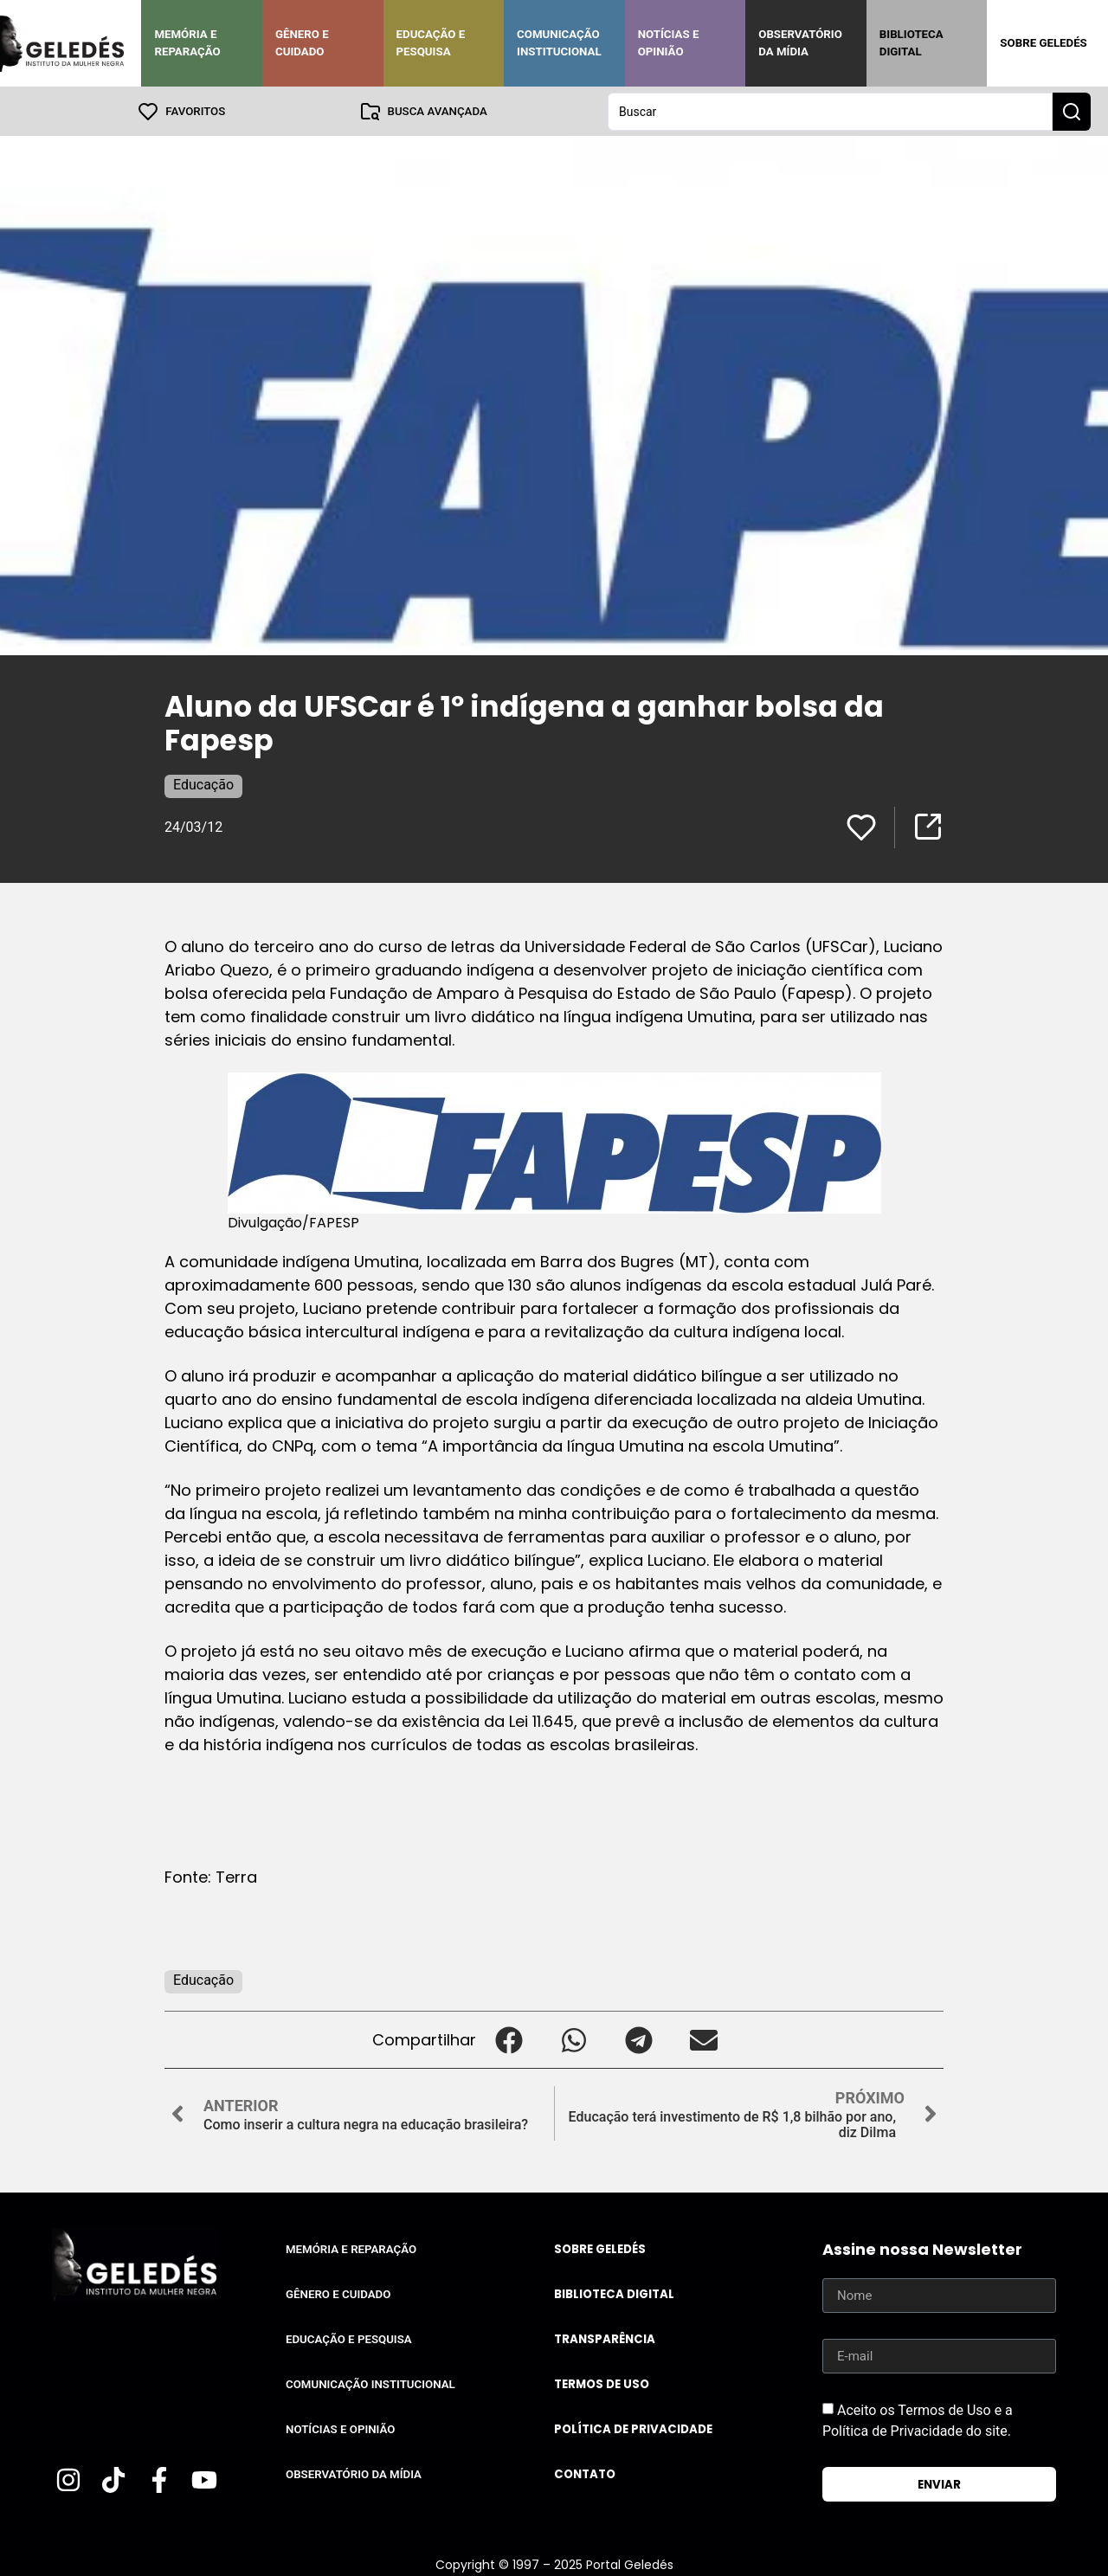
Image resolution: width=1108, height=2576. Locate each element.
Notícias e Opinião (668, 43)
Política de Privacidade (633, 2428)
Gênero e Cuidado (302, 43)
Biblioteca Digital (911, 43)
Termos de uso (601, 2383)
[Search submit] (1072, 111)
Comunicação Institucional (559, 43)
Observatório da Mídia (800, 43)
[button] (508, 2038)
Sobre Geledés (1043, 42)
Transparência (604, 2338)
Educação (203, 784)
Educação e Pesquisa (431, 43)
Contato (584, 2473)
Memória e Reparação (187, 43)
